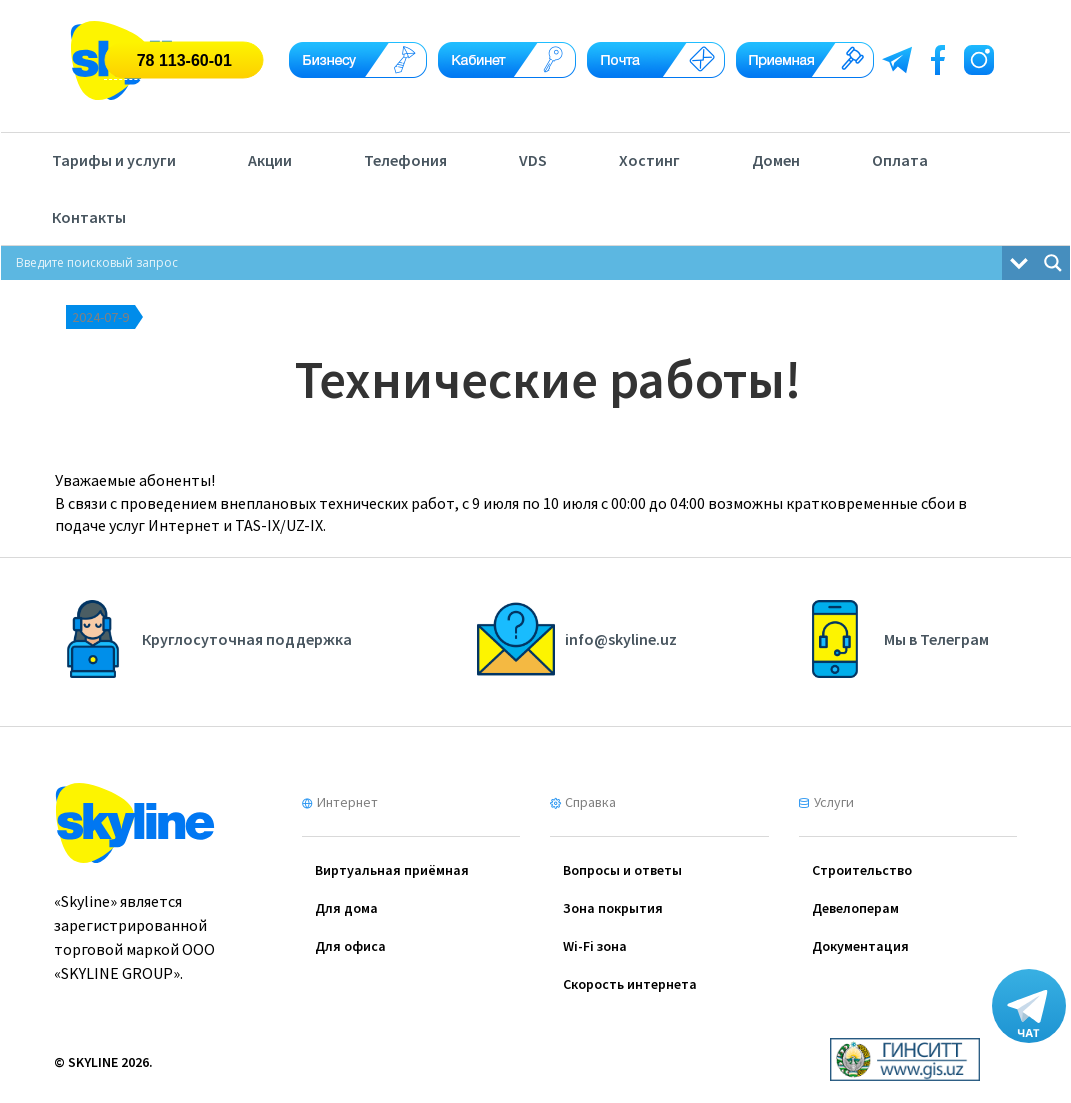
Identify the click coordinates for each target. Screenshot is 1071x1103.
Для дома (346, 908)
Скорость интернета (630, 984)
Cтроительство (862, 870)
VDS (533, 160)
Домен (776, 160)
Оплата (900, 160)
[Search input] (506, 263)
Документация (860, 946)
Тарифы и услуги (114, 160)
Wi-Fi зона (595, 946)
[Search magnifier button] (1053, 263)
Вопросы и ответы (622, 870)
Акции (270, 160)
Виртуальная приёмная (392, 870)
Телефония (405, 160)
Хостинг (649, 160)
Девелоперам (855, 908)
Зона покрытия (613, 908)
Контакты (89, 217)
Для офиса (350, 946)
